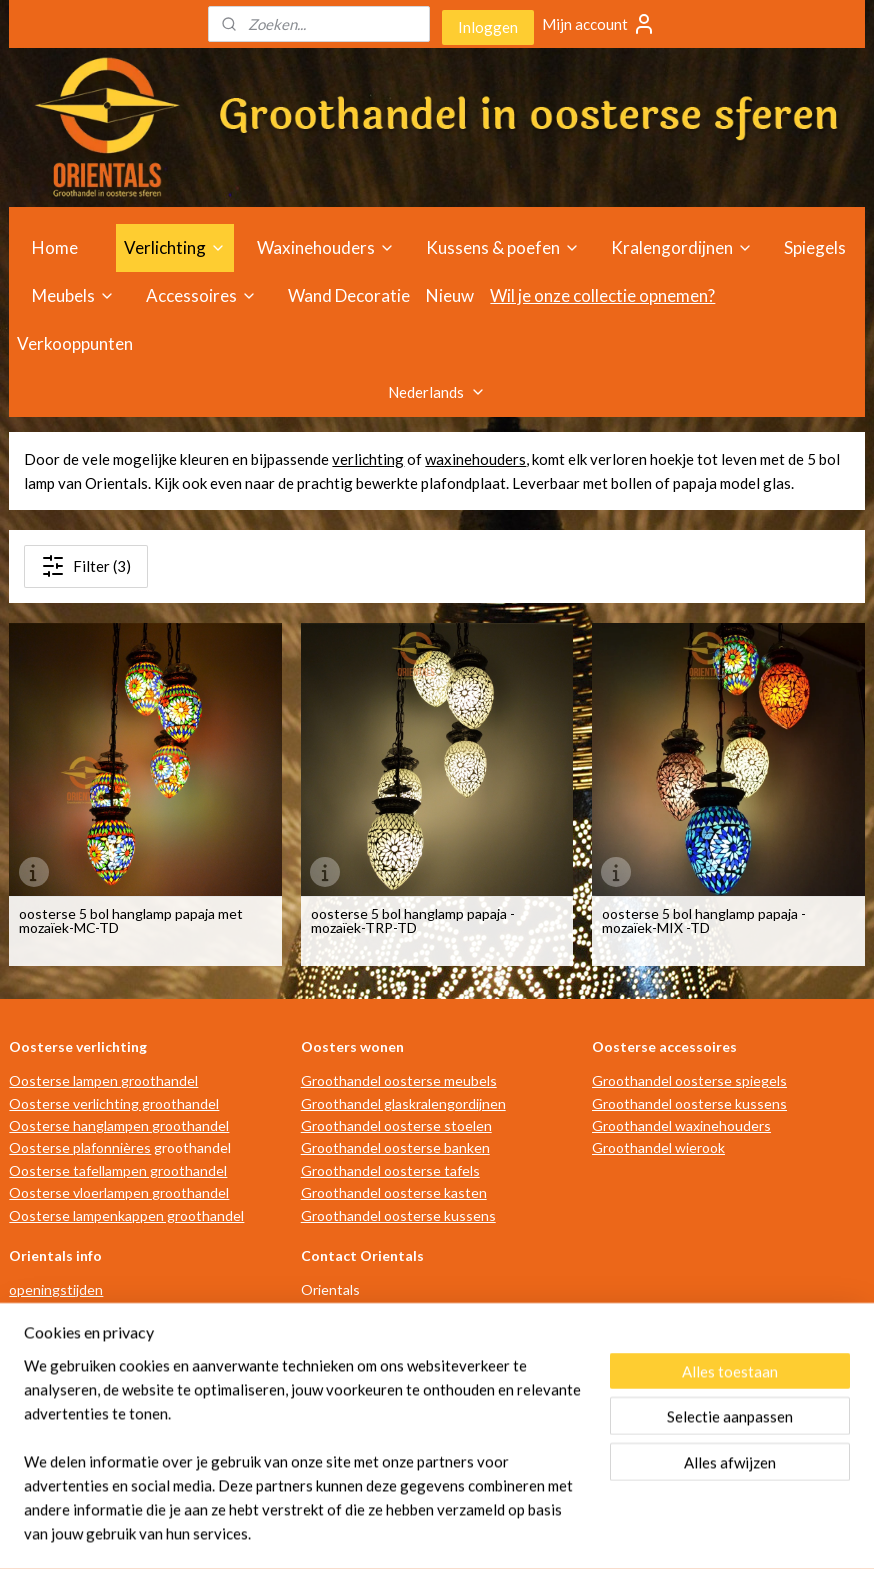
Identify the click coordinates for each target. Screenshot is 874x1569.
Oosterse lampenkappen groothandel (126, 1215)
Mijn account (599, 24)
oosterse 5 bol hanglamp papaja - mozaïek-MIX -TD (704, 920)
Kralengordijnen (682, 247)
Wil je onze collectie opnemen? (602, 295)
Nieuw (450, 295)
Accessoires (201, 295)
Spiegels (815, 247)
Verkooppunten (75, 343)
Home (55, 247)
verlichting (368, 459)
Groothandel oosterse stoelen (396, 1125)
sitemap (355, 1532)
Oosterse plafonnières (80, 1147)
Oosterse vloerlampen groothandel (119, 1192)
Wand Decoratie (349, 295)
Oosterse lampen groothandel (103, 1080)
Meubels (73, 295)
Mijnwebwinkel (623, 1532)
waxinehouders (475, 459)
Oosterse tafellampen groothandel (118, 1170)
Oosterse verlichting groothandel (114, 1103)
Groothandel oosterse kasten (394, 1192)
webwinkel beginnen (460, 1532)
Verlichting (175, 247)
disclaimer (40, 1424)
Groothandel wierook (658, 1147)
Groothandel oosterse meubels (399, 1080)
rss (391, 1532)
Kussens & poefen (503, 247)
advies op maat (55, 1334)
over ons (36, 1379)
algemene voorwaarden (82, 1401)
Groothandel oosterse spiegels (689, 1080)
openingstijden (56, 1289)
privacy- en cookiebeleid (84, 1446)
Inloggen (488, 27)
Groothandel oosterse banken (395, 1147)
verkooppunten (57, 1357)
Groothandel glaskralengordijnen (403, 1103)
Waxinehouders (326, 247)
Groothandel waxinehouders (681, 1125)
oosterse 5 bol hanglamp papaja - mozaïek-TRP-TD (413, 920)
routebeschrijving (64, 1312)
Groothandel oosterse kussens (398, 1215)
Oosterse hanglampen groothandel (119, 1125)
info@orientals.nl (364, 1401)
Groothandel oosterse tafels (390, 1170)
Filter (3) (86, 566)
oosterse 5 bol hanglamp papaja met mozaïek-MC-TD (131, 920)
